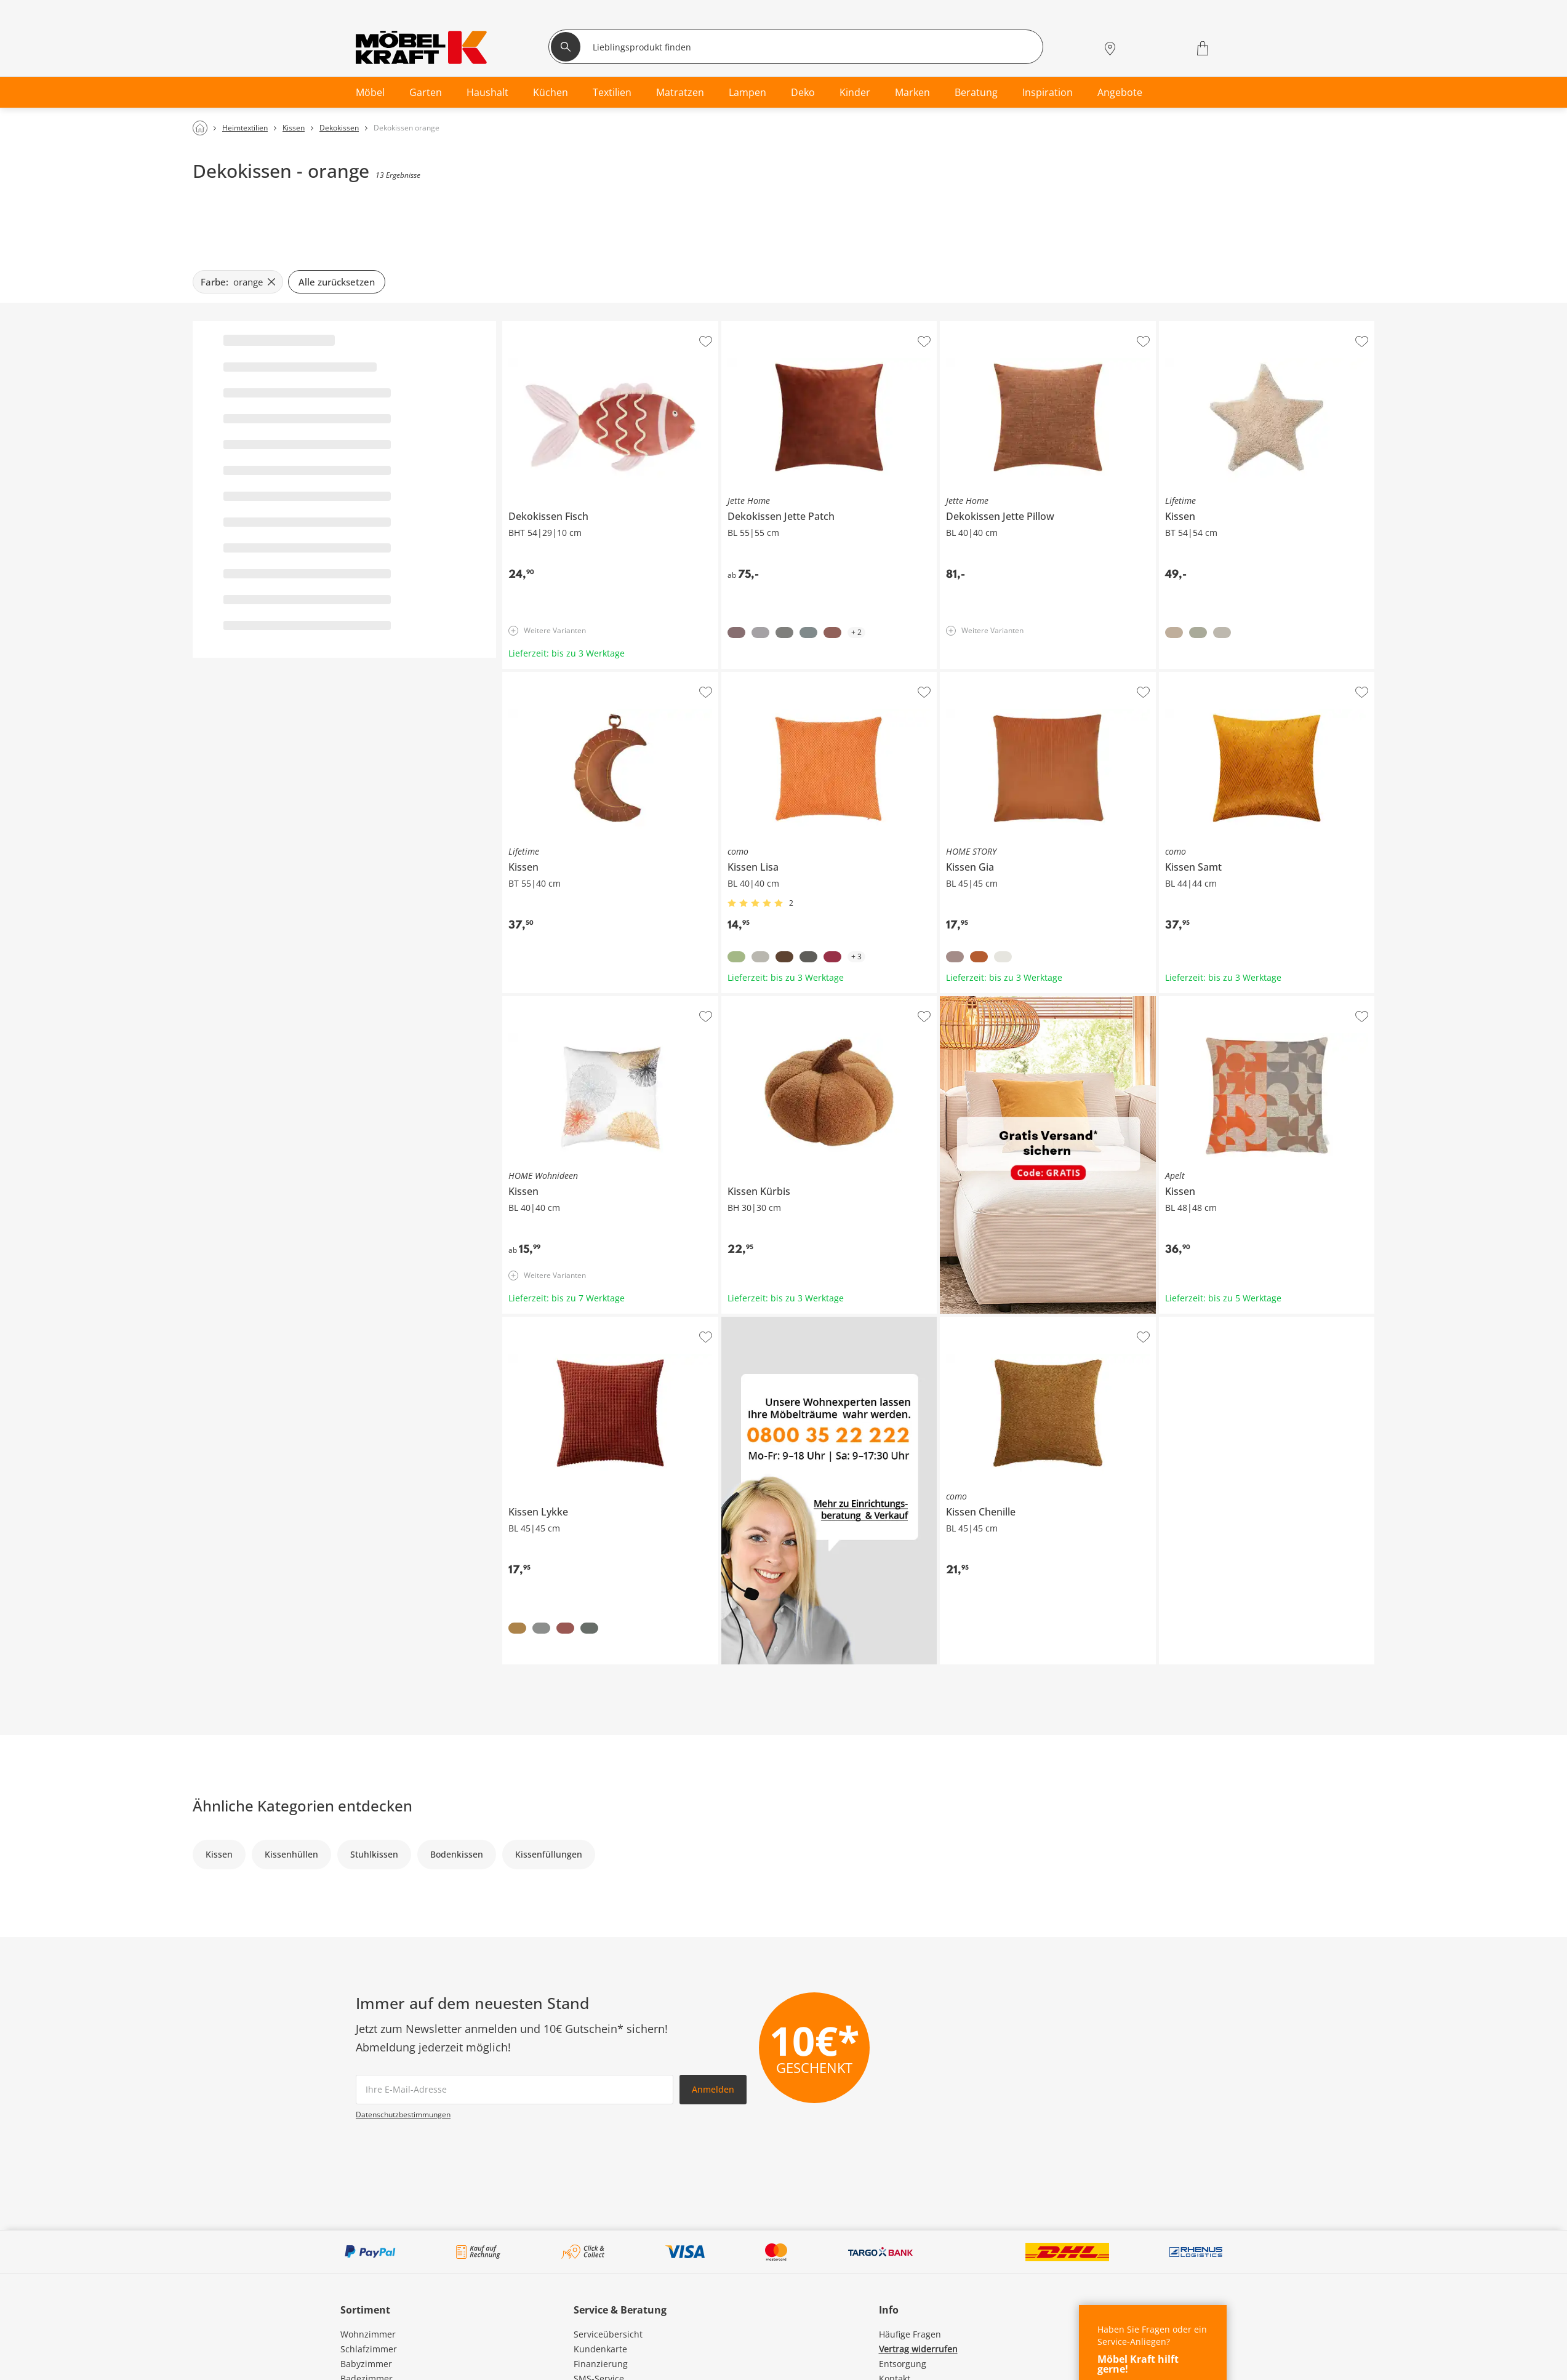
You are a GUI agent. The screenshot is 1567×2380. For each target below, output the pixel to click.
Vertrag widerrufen (918, 2349)
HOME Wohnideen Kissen (554, 1001)
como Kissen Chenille (984, 1322)
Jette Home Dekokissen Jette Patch (791, 326)
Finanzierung (601, 2364)
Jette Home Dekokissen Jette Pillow (1010, 326)
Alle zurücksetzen (337, 282)
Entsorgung (902, 2364)
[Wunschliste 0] (1171, 47)
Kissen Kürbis (749, 1001)
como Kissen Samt (1196, 677)
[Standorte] (1110, 48)
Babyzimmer (366, 2364)
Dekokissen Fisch (537, 326)
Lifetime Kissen (1190, 326)
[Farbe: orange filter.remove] (238, 282)
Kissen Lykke (528, 1322)
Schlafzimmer (368, 2349)
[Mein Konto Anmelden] (1139, 48)
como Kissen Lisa (756, 677)
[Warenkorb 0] (1204, 48)
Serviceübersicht (608, 2334)
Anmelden (713, 2089)
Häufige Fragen (910, 2334)
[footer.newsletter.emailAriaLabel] (514, 2089)
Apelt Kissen (1184, 1001)
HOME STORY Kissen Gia (990, 677)
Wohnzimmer (368, 2334)
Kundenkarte (600, 2349)
